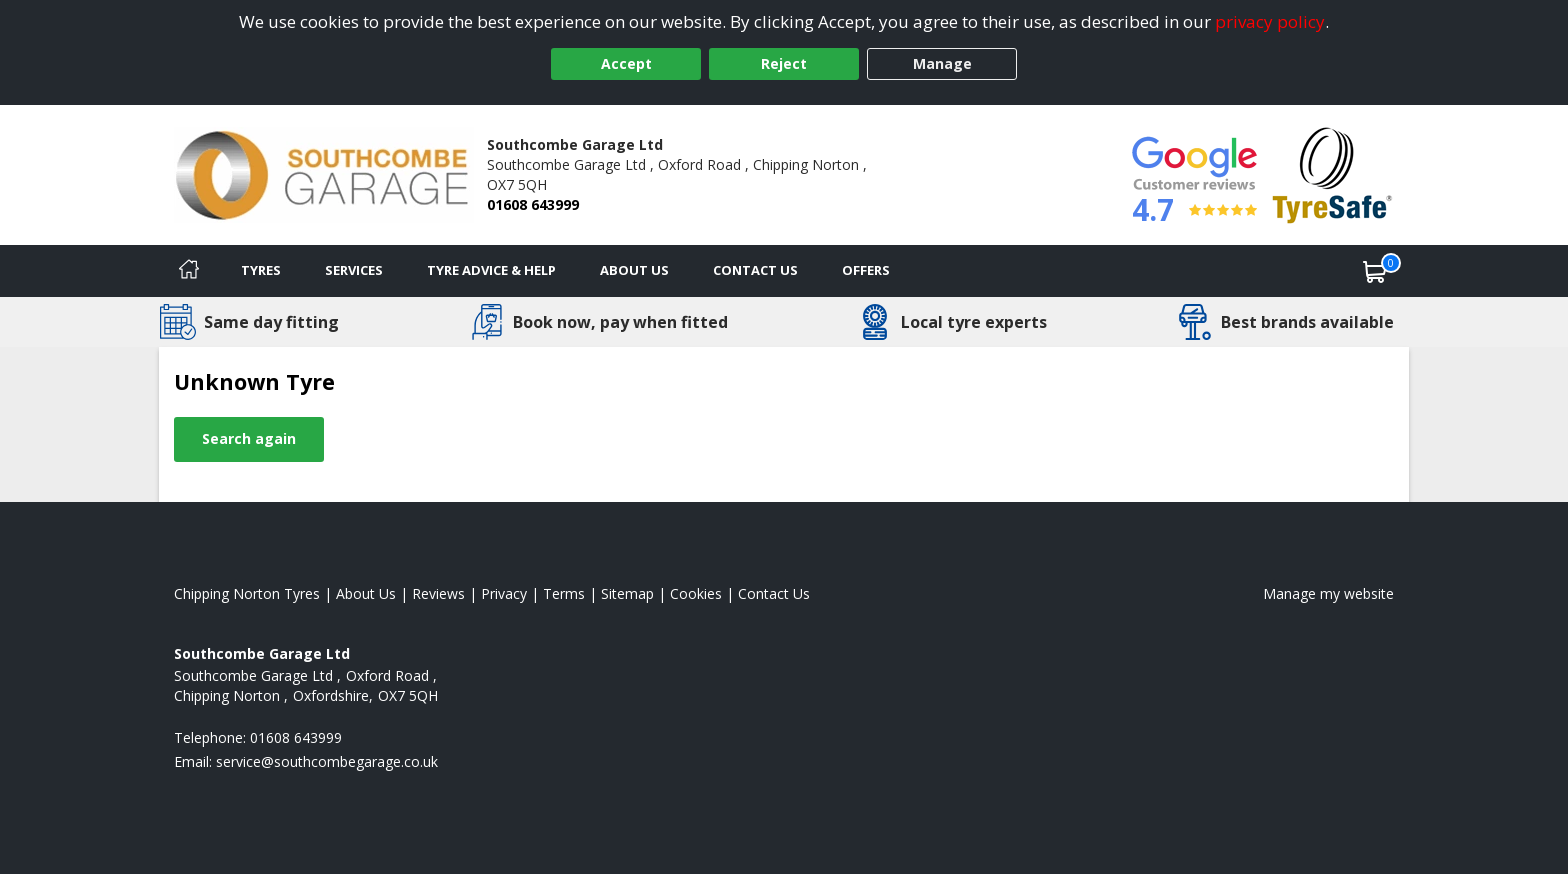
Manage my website (1328, 593)
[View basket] (1375, 271)
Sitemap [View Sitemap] (627, 593)
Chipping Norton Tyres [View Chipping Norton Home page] (247, 593)
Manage (942, 63)
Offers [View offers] (866, 270)
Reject (784, 63)
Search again (249, 438)
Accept (626, 63)
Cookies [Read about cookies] (696, 593)
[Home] (189, 271)
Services (354, 270)
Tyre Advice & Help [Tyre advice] (491, 270)
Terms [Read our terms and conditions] (564, 593)
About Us (634, 270)
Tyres (261, 270)
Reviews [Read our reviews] (438, 593)
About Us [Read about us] (366, 593)
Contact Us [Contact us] (755, 270)
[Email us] (327, 761)
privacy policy (1270, 21)
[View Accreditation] (1332, 173)
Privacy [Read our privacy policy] (504, 593)
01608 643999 (533, 204)
